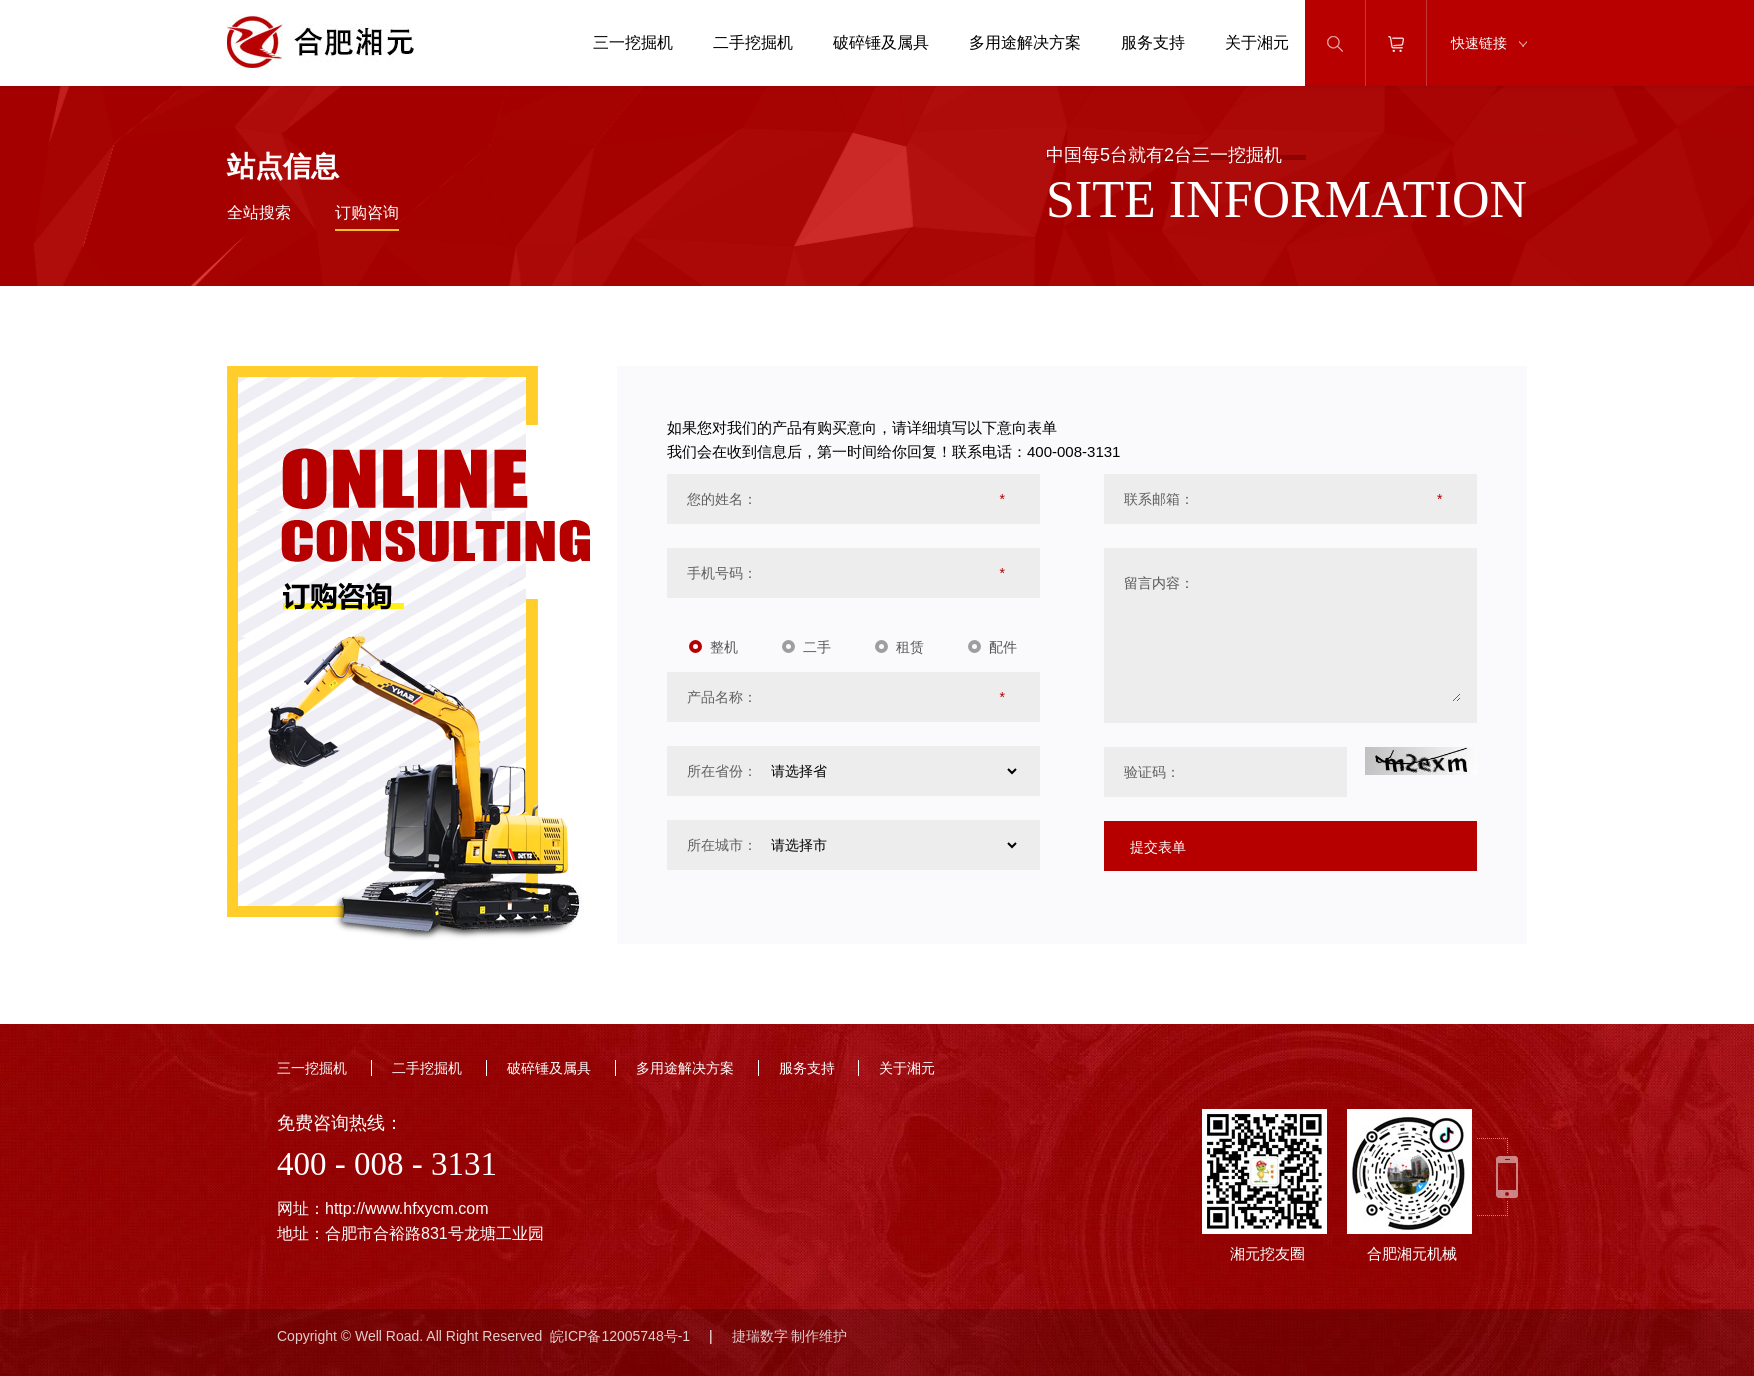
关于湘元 (1257, 42)
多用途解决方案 (1025, 42)
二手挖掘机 (753, 42)
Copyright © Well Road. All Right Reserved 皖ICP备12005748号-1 (483, 1336)
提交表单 (1158, 847)
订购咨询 (367, 212)
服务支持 (1153, 42)
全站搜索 (259, 212)
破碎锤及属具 (881, 42)
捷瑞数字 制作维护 (790, 1336)
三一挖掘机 (633, 42)
